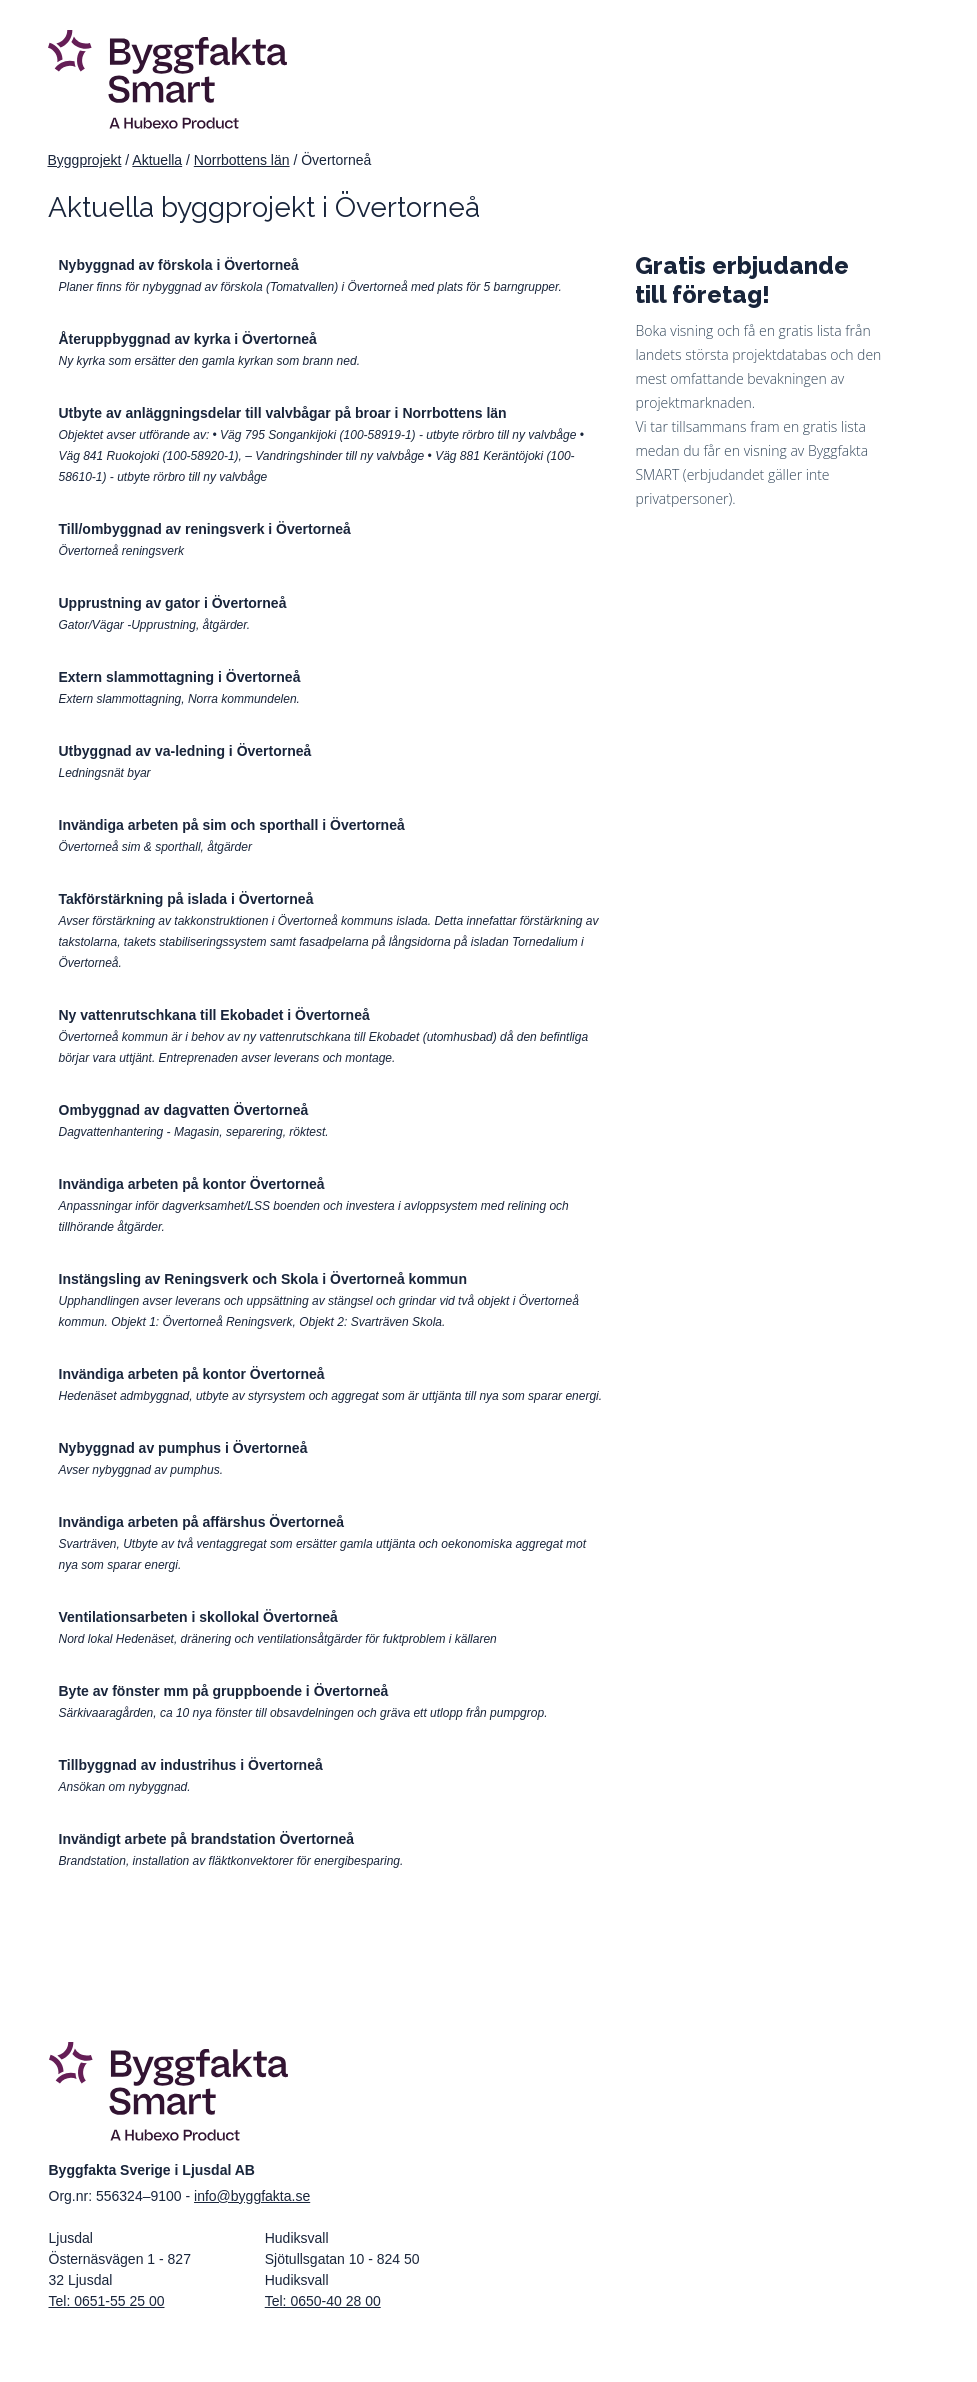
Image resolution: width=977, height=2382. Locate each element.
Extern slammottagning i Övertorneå (180, 677)
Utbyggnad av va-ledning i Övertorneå (185, 751)
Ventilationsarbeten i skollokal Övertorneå (198, 1617)
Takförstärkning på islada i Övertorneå (186, 899)
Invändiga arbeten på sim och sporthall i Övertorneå (232, 825)
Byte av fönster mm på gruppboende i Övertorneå (224, 1691)
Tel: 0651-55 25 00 (107, 2301)
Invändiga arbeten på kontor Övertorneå (192, 1184)
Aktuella (157, 160)
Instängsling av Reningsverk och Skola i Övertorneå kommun (263, 1279)
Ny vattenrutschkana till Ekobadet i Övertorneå (214, 1015)
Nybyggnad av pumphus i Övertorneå (183, 1448)
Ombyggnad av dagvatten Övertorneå (184, 1110)
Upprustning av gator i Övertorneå (173, 603)
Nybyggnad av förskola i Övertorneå (179, 265)
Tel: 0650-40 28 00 (323, 2301)
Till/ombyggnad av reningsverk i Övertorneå (205, 529)
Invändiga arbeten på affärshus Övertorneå (202, 1522)
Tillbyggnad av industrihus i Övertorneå (191, 1765)
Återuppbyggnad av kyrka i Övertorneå (188, 339)
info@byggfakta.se (252, 2196)
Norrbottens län (242, 160)
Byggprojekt (85, 160)
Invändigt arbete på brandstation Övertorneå (207, 1839)
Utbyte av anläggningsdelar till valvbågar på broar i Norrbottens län (283, 413)
